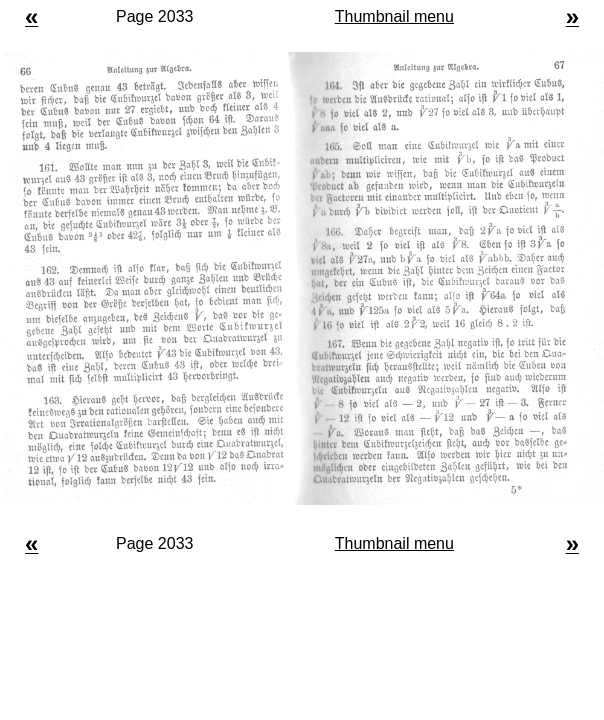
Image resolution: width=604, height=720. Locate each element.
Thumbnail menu (394, 16)
